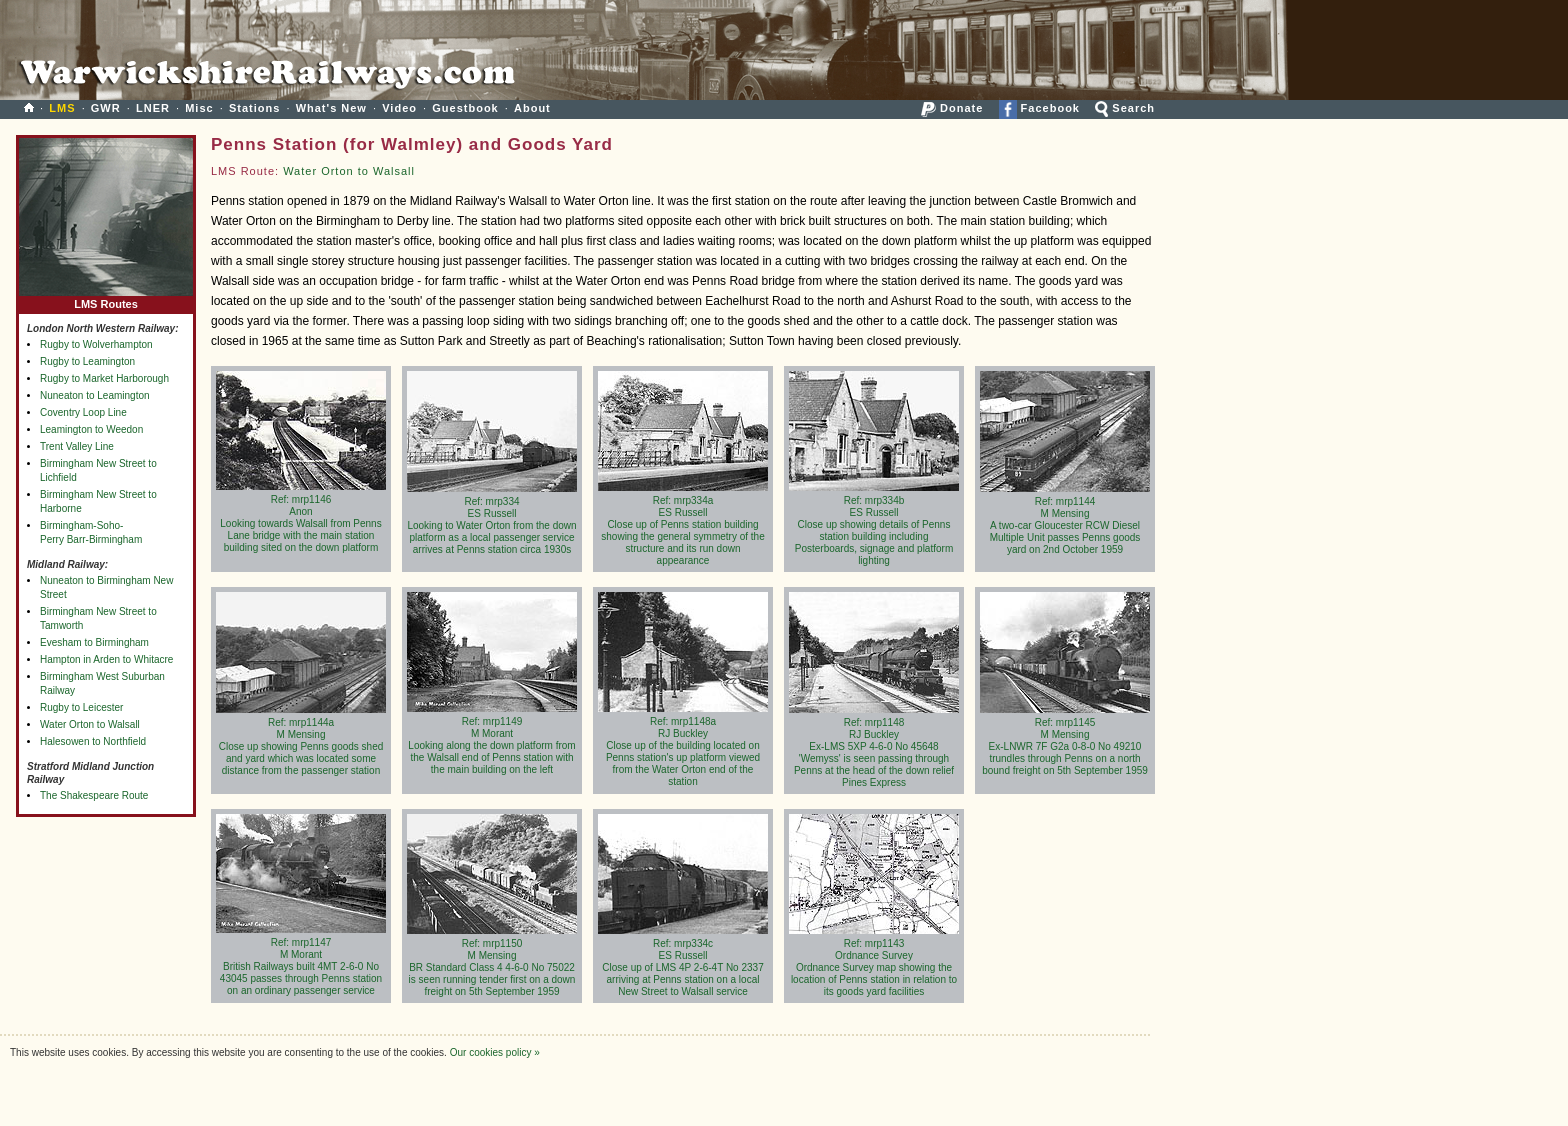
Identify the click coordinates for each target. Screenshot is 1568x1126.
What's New (331, 108)
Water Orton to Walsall (90, 724)
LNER (153, 108)
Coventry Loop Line (83, 412)
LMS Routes (106, 299)
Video (399, 108)
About (532, 108)
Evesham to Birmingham (94, 642)
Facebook (1039, 108)
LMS (62, 108)
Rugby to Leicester (81, 707)
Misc (199, 108)
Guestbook (465, 108)
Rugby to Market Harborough (104, 378)
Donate (952, 108)
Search (1125, 108)
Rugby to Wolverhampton (96, 344)
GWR (106, 108)
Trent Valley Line (77, 446)
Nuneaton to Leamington (95, 395)
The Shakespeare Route (94, 795)
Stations (254, 108)
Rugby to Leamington (87, 361)
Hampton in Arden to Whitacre (106, 659)
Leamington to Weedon (91, 429)
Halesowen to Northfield (93, 741)
